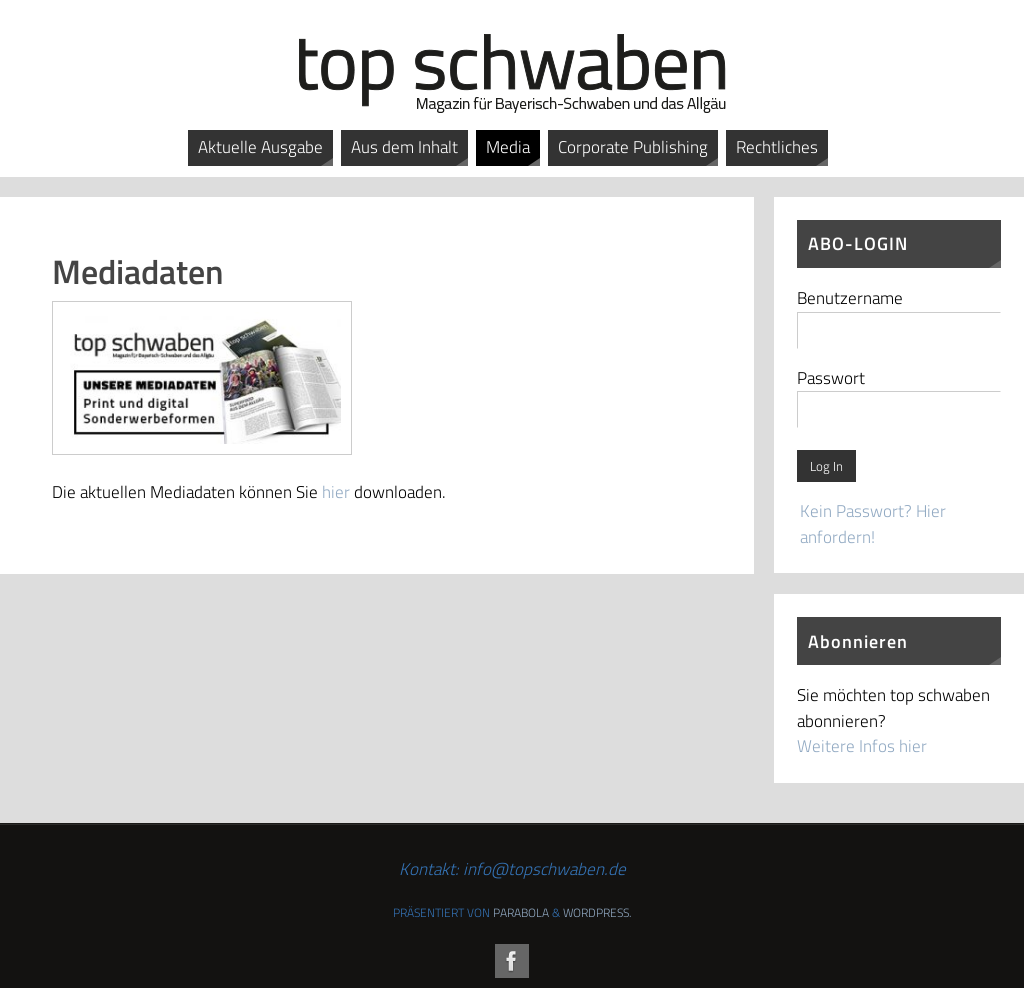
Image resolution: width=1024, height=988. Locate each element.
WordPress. (597, 912)
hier (336, 492)
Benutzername (850, 298)
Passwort (831, 378)
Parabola (521, 912)
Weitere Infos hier (862, 746)
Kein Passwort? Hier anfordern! (873, 524)
